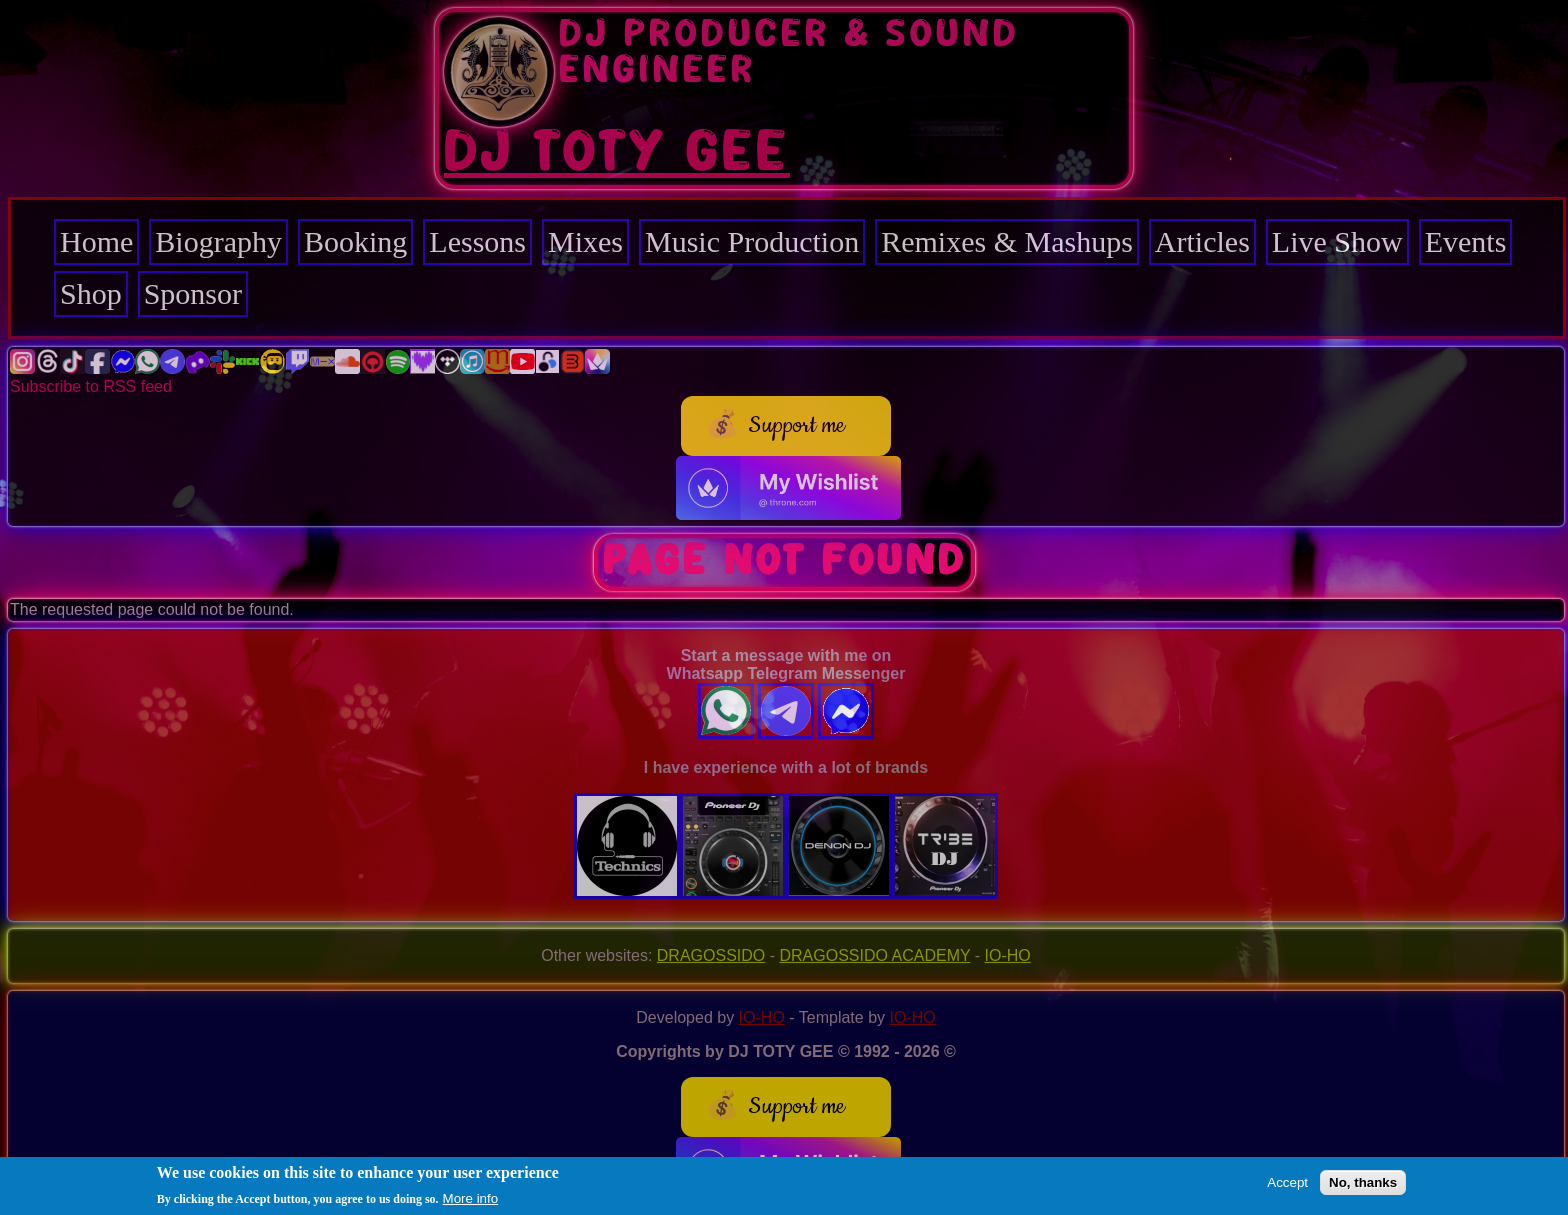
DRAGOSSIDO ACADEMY (875, 955)
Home (96, 241)
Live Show (1337, 241)
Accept (1287, 1183)
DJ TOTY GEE (617, 153)
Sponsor (193, 293)
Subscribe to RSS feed (91, 386)
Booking (355, 241)
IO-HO (1008, 955)
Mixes (585, 241)
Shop (91, 293)
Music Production (752, 241)
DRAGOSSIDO (711, 955)
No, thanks (1363, 1183)
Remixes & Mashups (1007, 241)
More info (471, 1199)
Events (1466, 241)
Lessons (477, 241)
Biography (218, 241)
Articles (1202, 241)
